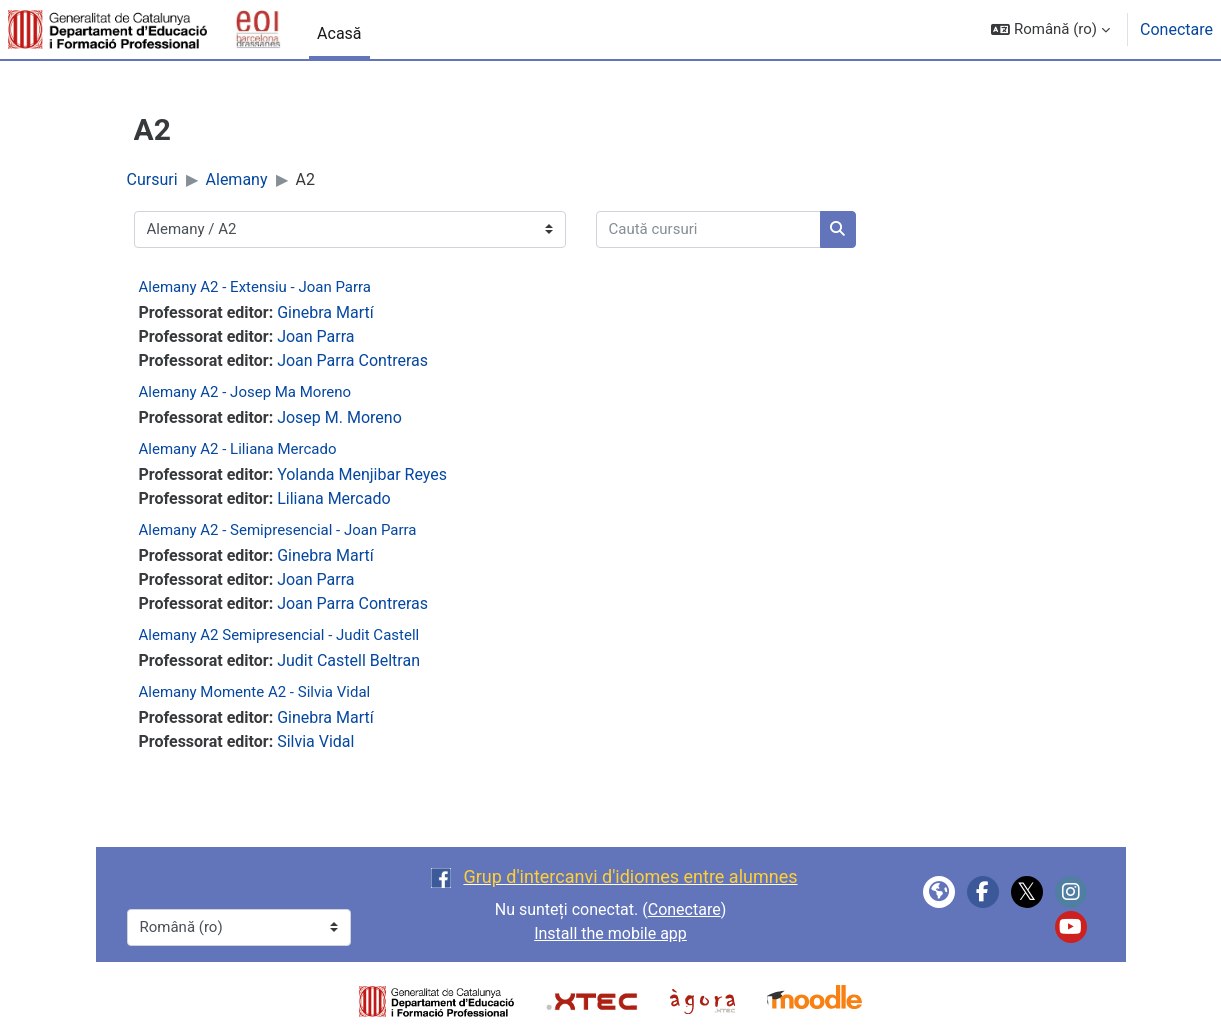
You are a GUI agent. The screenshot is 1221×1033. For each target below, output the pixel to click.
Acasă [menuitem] (339, 33)
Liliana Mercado (333, 498)
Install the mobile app (610, 933)
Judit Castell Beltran (348, 660)
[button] (1050, 29)
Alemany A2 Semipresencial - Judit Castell (279, 635)
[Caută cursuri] (708, 229)
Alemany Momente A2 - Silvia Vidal (255, 692)
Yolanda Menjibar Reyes (362, 474)
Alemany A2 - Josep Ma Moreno (245, 392)
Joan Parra (315, 336)
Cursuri (152, 179)
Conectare (1176, 29)
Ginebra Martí (325, 312)
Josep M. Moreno (339, 417)
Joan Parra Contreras (352, 360)
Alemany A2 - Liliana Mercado (238, 449)
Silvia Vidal (315, 741)
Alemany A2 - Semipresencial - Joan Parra (278, 530)
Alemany (237, 179)
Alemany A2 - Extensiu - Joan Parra (255, 287)
